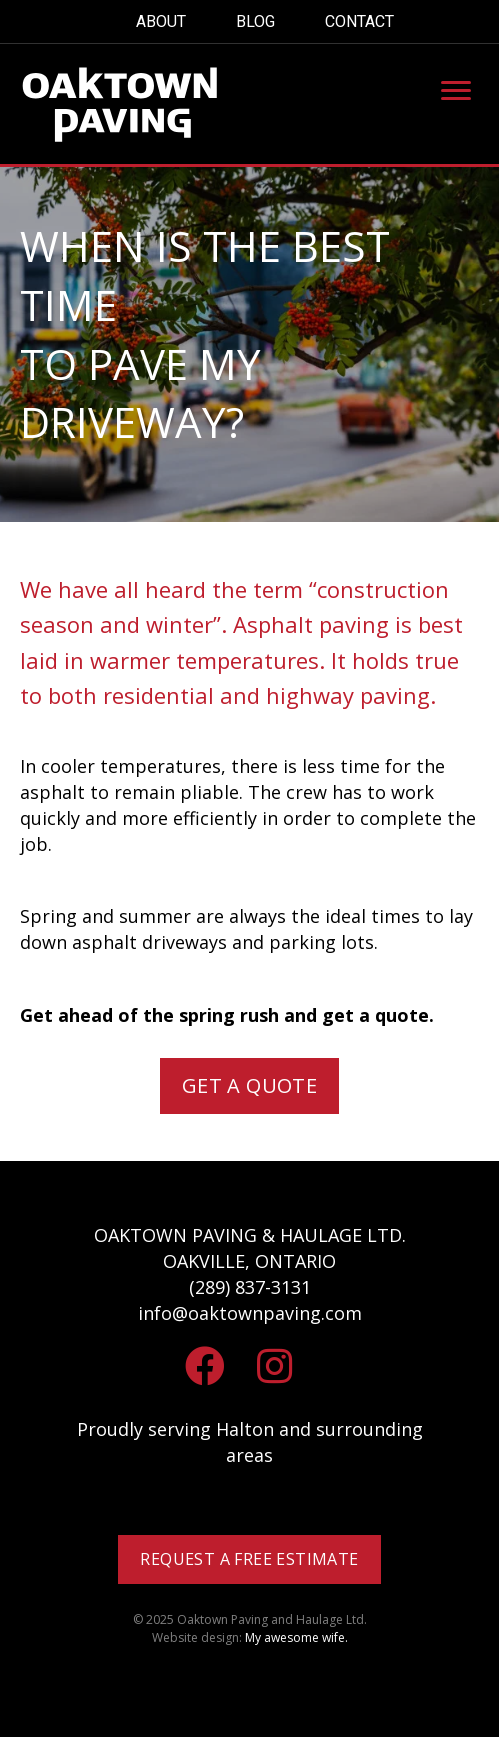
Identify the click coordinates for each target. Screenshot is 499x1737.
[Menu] (456, 91)
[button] (249, 1086)
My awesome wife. (296, 1637)
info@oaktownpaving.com (250, 1313)
